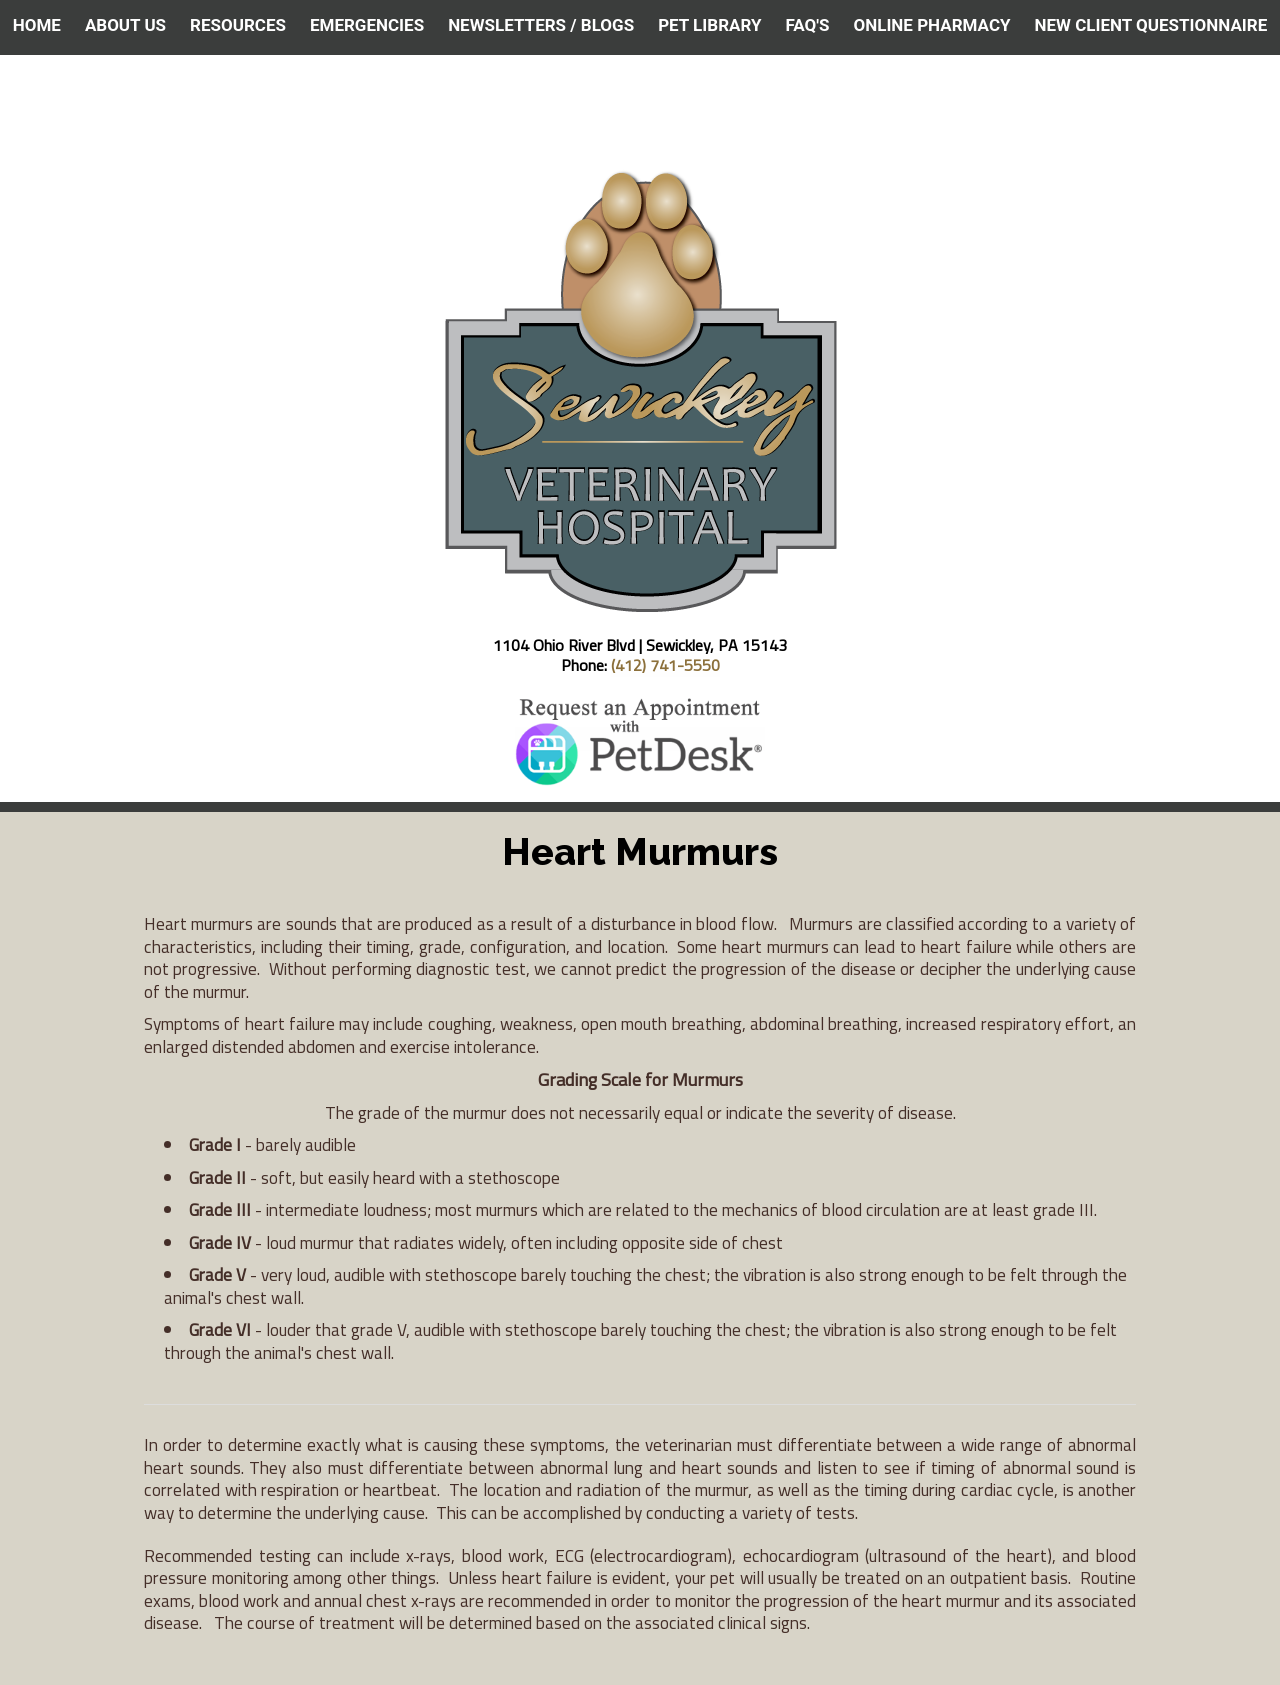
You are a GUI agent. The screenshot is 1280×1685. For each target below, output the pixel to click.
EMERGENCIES (367, 25)
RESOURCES (238, 25)
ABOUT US (125, 25)
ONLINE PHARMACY (931, 25)
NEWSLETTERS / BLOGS (541, 25)
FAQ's (807, 25)
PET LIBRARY (709, 25)
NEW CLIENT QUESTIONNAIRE (1151, 25)
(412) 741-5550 (665, 665)
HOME (37, 25)
